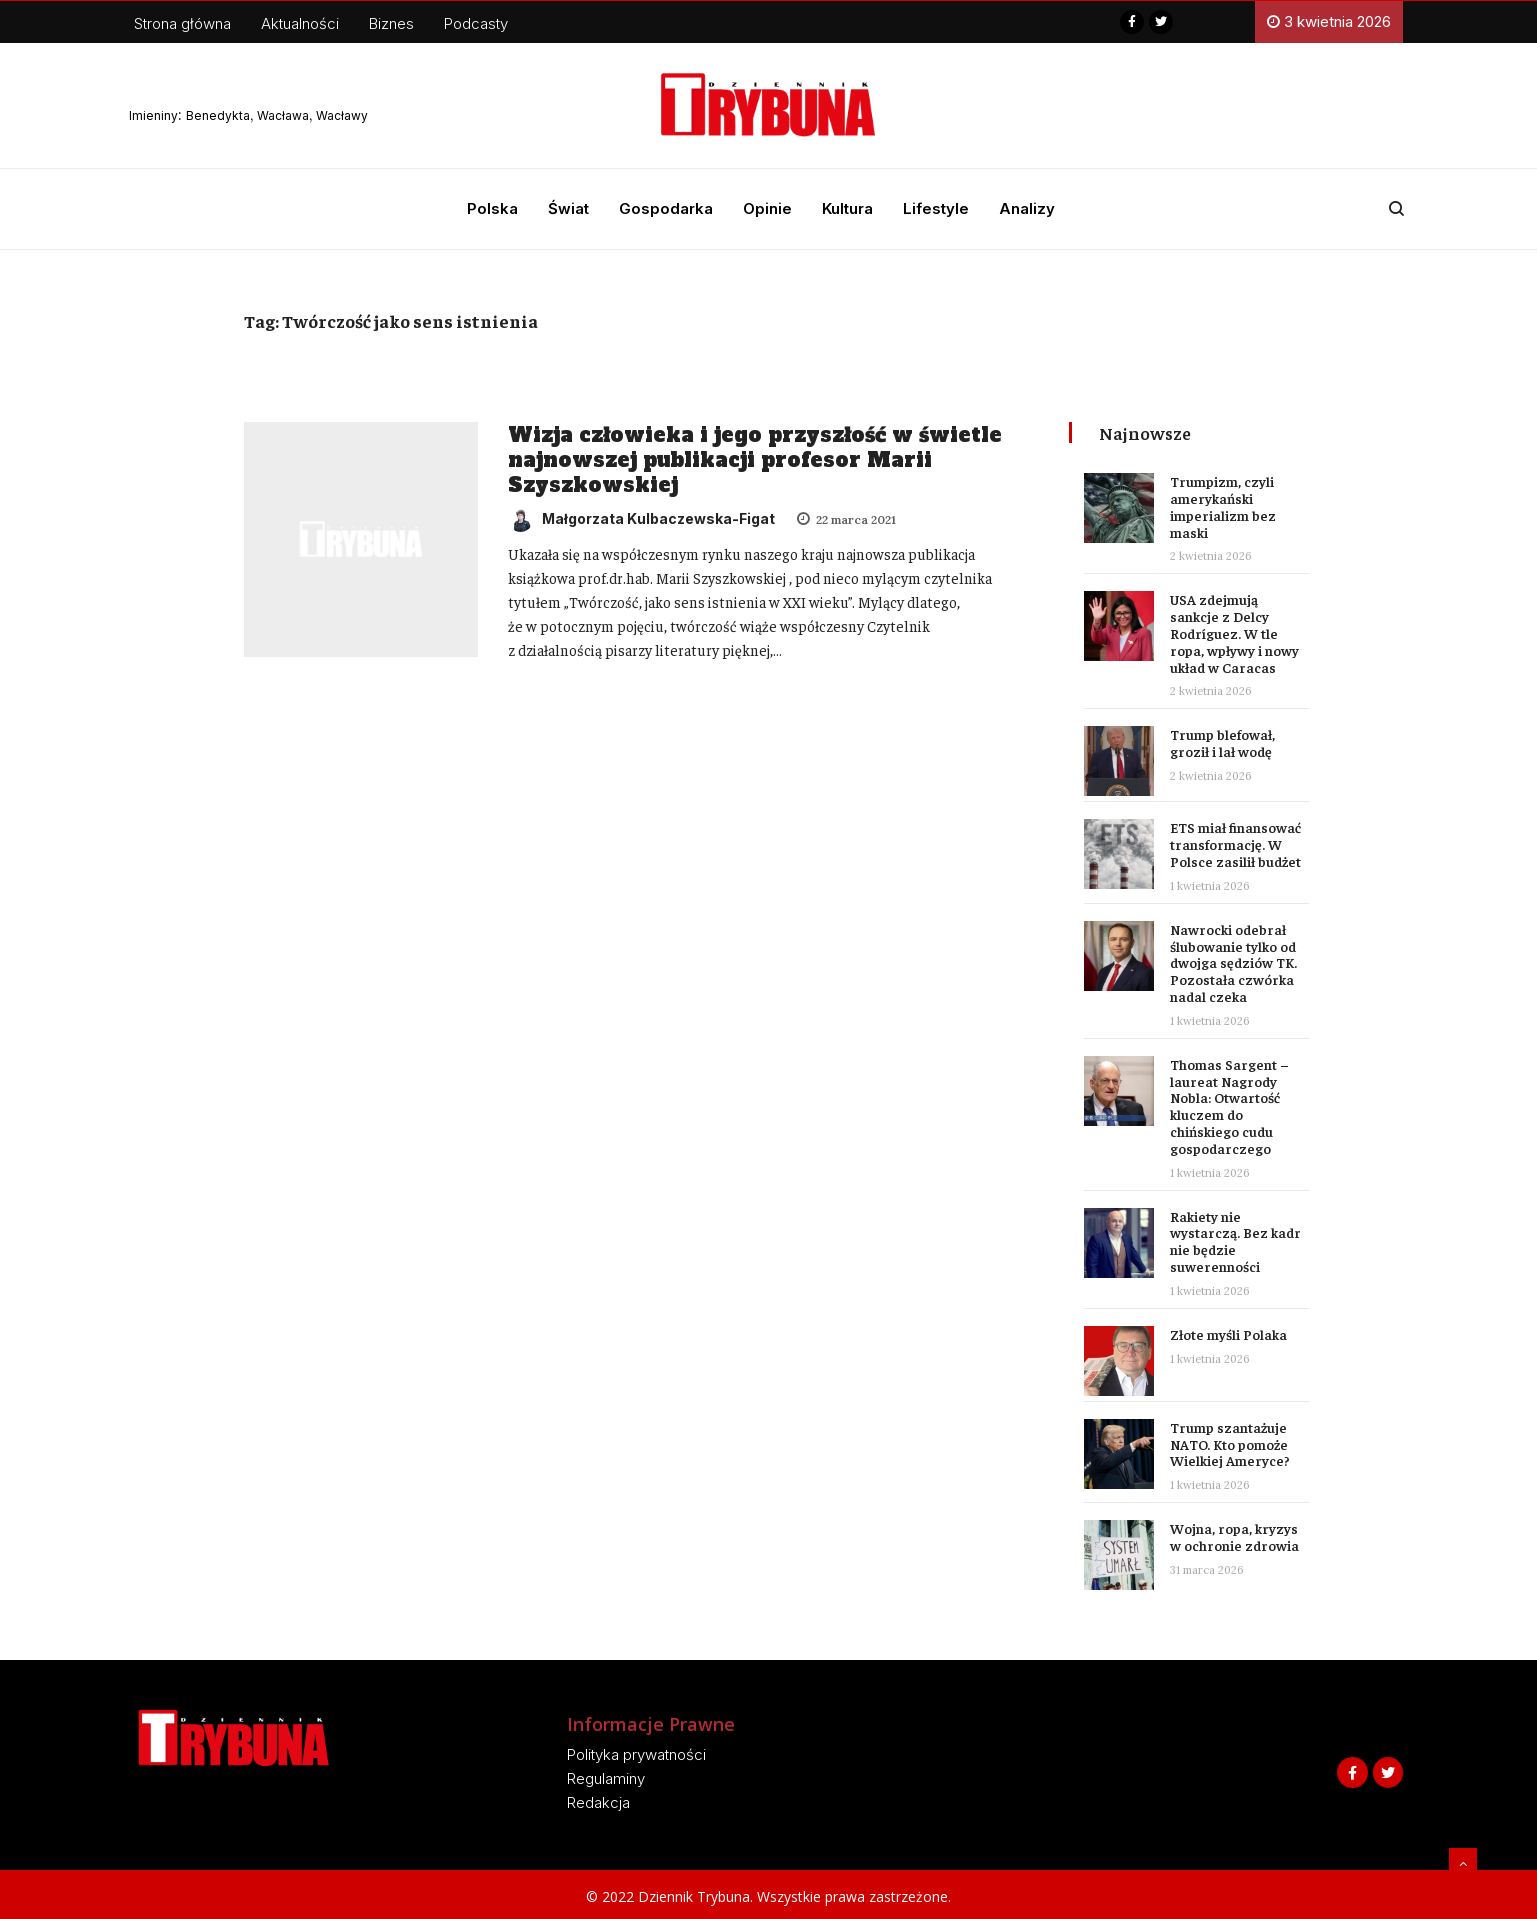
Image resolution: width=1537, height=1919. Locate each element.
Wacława (283, 115)
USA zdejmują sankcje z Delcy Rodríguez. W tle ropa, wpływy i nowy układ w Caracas (1234, 632)
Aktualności (300, 23)
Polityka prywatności (636, 1754)
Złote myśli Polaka (1228, 1334)
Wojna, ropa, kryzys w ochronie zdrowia (1234, 1536)
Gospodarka (666, 208)
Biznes (391, 23)
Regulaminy (606, 1778)
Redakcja (598, 1802)
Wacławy (342, 115)
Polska (492, 208)
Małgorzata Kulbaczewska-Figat (641, 518)
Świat (568, 208)
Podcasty (476, 23)
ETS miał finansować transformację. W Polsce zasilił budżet (1235, 844)
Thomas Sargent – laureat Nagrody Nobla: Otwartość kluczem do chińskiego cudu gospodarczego (1229, 1106)
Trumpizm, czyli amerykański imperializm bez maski (1223, 506)
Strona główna (182, 23)
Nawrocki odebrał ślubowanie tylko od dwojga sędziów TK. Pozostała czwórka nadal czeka (1233, 962)
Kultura (847, 208)
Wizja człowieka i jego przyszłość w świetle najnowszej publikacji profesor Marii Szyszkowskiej (755, 460)
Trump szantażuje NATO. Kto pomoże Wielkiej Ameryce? (1230, 1444)
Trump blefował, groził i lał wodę (1222, 742)
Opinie (767, 208)
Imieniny (153, 115)
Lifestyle (936, 208)
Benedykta (218, 115)
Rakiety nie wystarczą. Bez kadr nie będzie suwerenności (1235, 1241)
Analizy (1027, 208)
